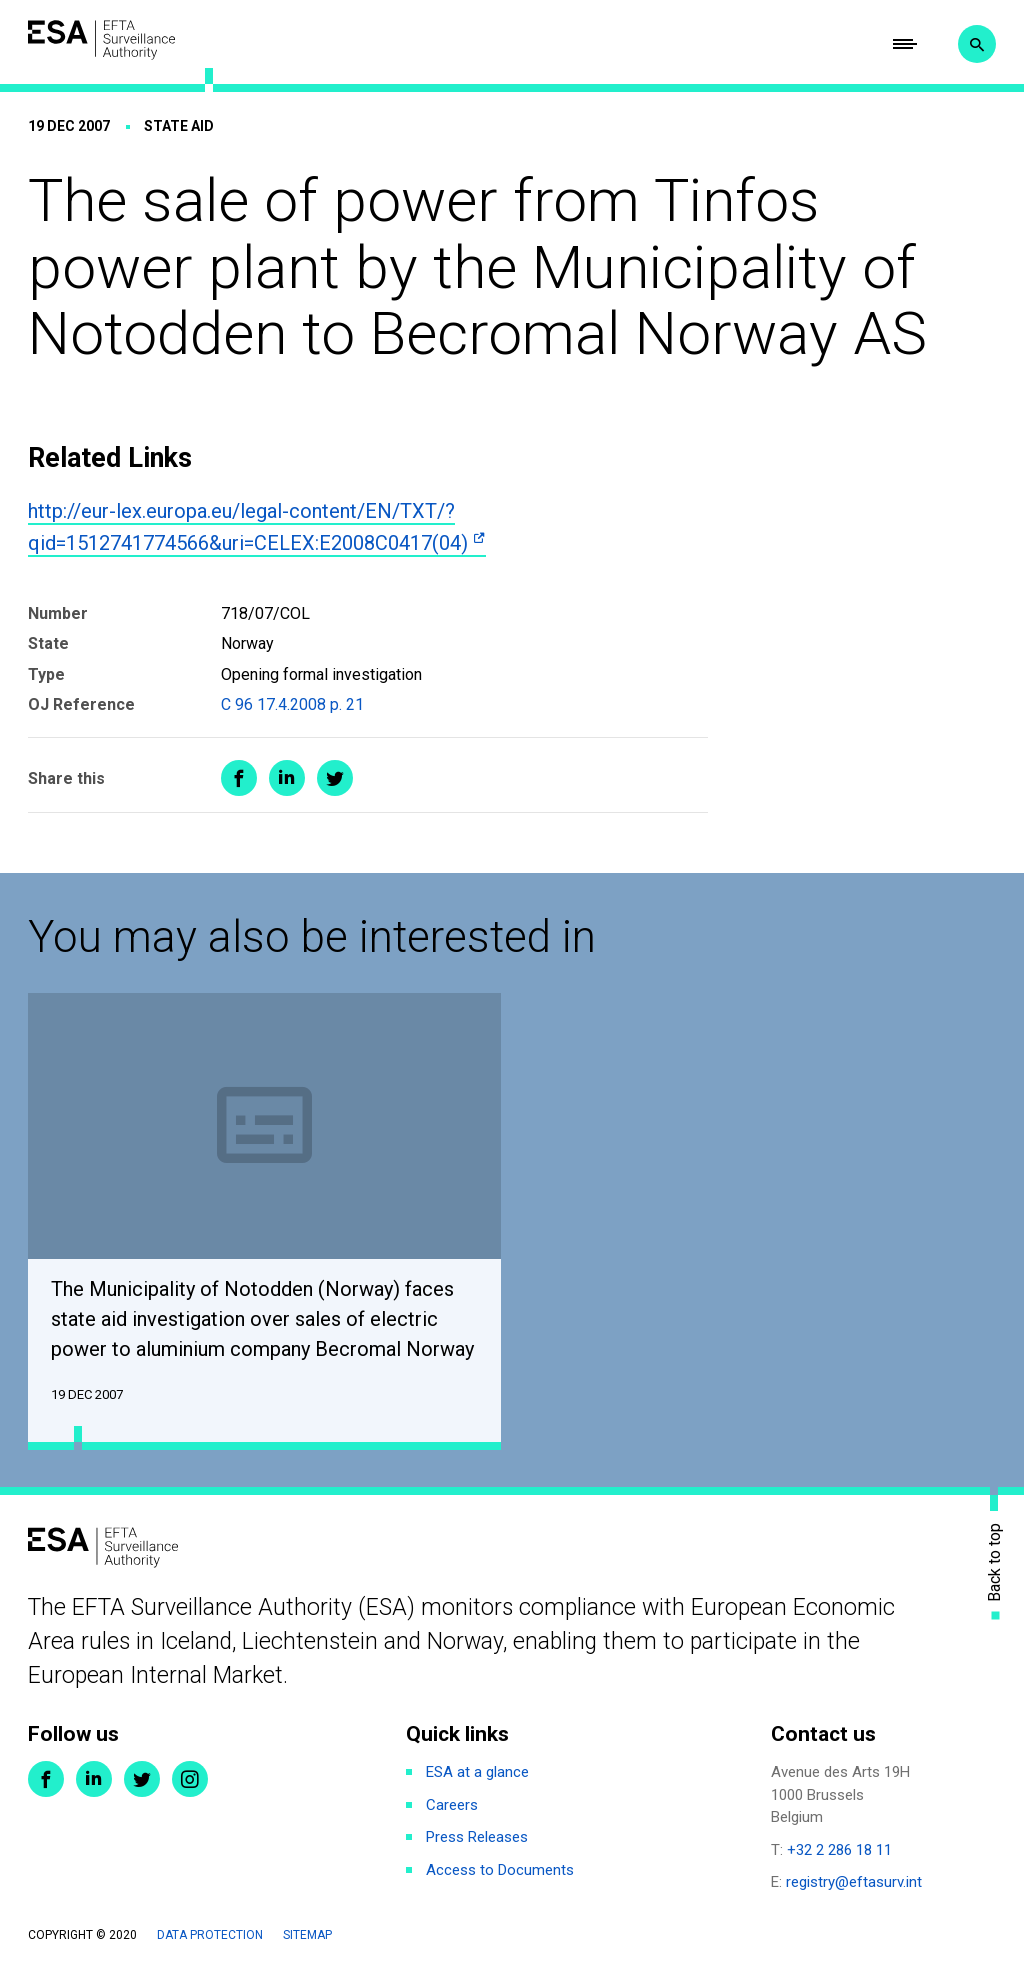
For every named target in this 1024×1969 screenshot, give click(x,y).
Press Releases (477, 1838)
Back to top (995, 1562)
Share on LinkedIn (287, 779)
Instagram (190, 1780)
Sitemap (307, 1936)
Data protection (210, 1936)
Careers (452, 1806)
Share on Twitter (335, 779)
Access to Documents (500, 1871)
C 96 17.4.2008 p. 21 (292, 705)
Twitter (142, 1780)
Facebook (46, 1780)
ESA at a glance (477, 1773)
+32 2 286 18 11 (839, 1851)
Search (977, 45)
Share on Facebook (239, 779)
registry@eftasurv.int (854, 1883)
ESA (103, 40)
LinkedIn (94, 1780)
